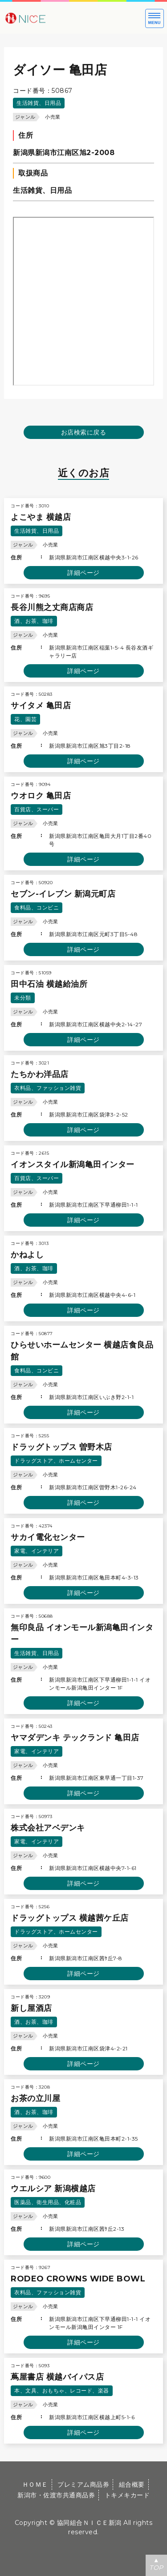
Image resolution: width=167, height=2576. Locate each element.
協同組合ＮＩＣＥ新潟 (89, 2523)
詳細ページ (83, 573)
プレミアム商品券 (83, 2484)
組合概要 (132, 2484)
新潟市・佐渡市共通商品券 (56, 2495)
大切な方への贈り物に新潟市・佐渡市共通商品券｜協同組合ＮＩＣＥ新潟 (53, 18)
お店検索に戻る (83, 432)
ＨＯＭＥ (35, 2484)
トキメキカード (127, 2495)
